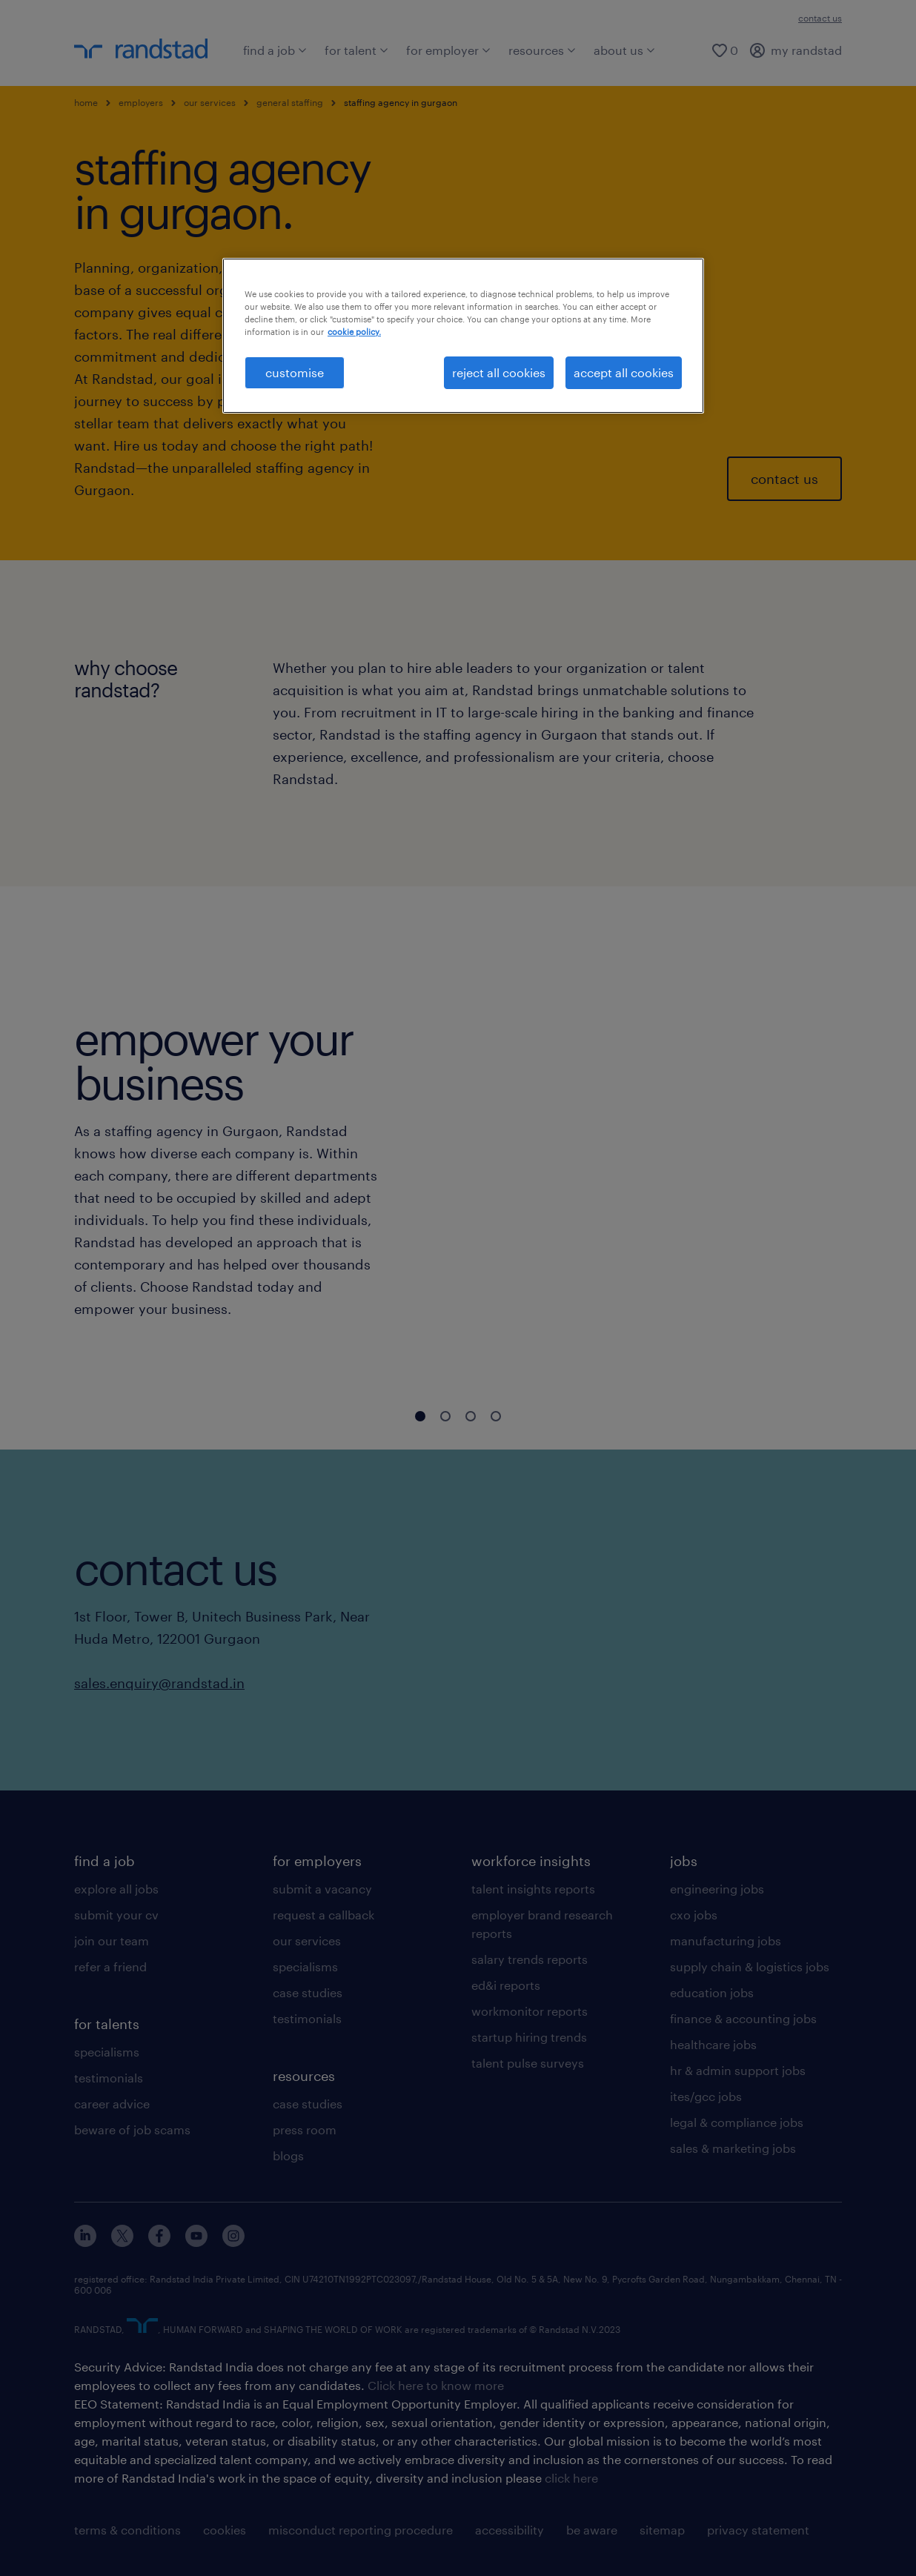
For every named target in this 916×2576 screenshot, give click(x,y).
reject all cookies (498, 372)
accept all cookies (624, 372)
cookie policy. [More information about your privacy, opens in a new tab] (354, 331)
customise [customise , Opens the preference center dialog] (294, 372)
